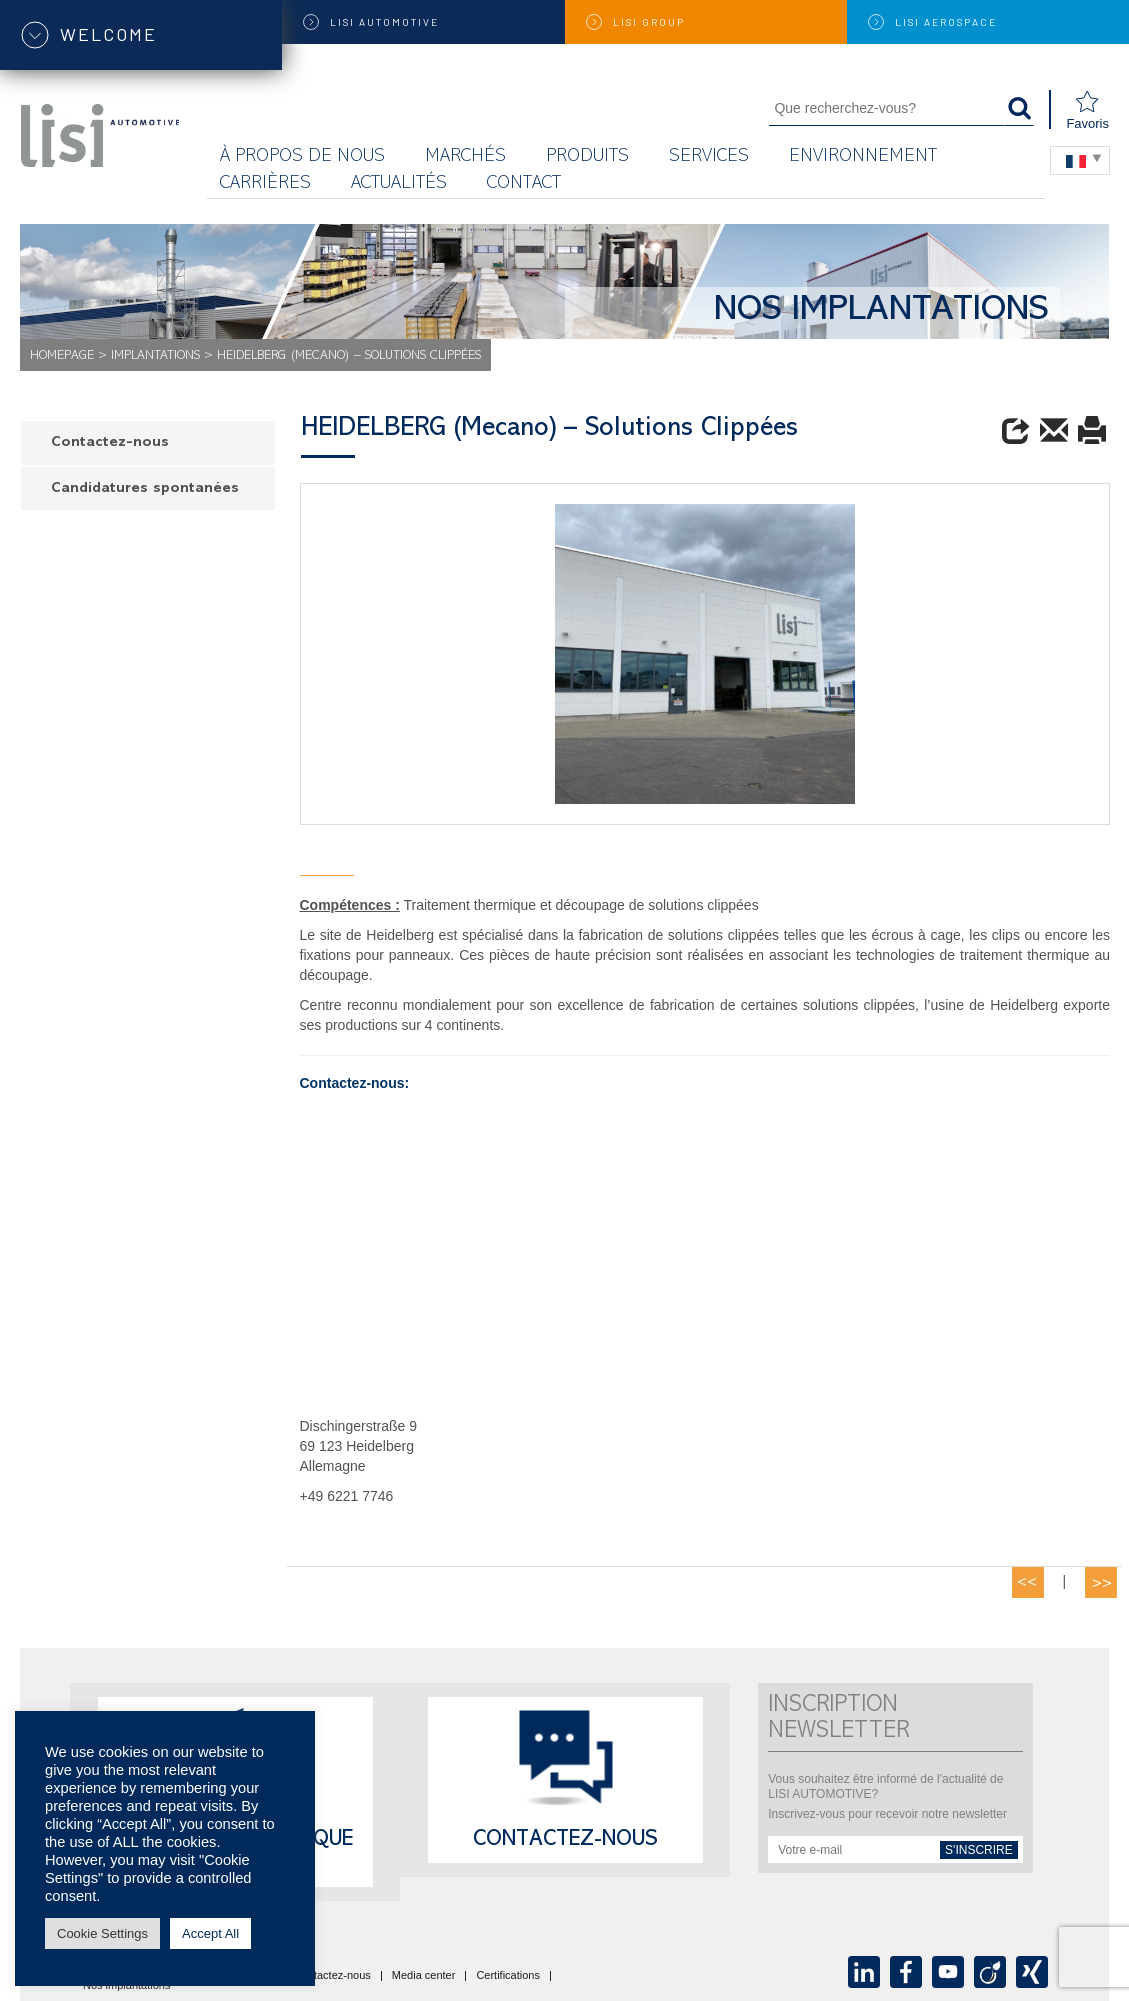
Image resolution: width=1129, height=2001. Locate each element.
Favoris (1087, 110)
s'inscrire (979, 1850)
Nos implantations (126, 1986)
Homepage (62, 356)
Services (709, 157)
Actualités (399, 184)
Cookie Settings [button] (102, 1933)
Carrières (265, 184)
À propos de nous (302, 157)
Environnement (863, 157)
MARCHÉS (465, 157)
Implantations (155, 356)
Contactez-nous (110, 443)
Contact (524, 184)
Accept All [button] (210, 1933)
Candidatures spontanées (145, 489)
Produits (587, 157)
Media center (424, 1976)
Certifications (508, 1976)
